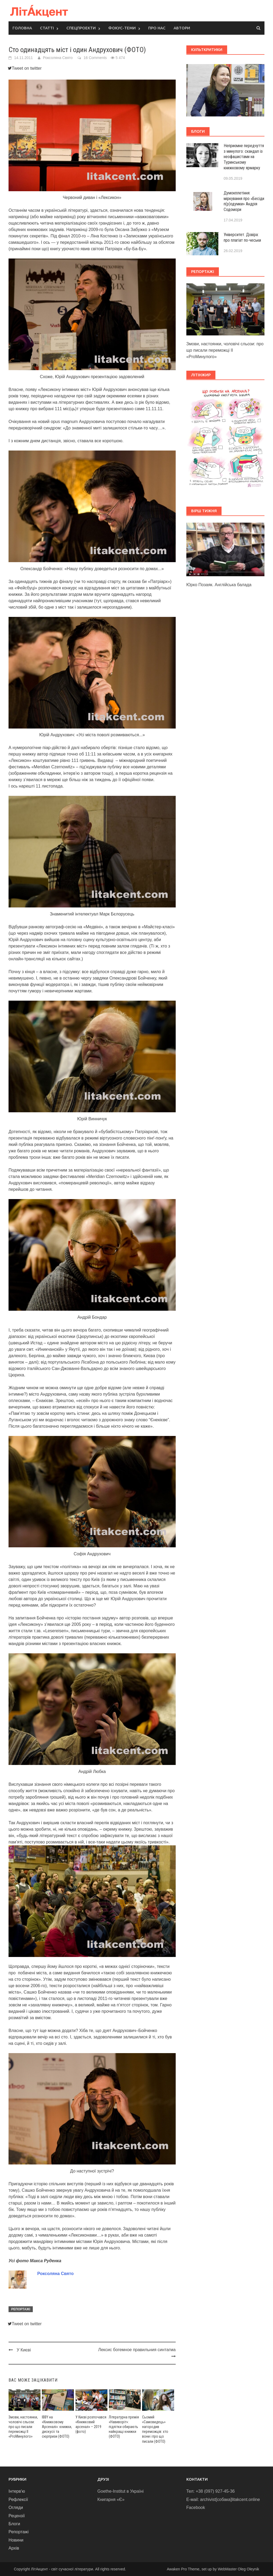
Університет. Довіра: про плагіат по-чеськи (242, 237)
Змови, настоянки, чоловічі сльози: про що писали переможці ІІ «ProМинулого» (23, 2427)
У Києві (24, 2350)
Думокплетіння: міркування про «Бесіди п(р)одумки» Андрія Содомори (244, 201)
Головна (22, 28)
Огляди (16, 2507)
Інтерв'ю (17, 2491)
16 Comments (95, 58)
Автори (182, 28)
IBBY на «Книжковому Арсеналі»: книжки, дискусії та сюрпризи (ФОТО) (57, 2427)
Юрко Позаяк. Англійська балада (219, 584)
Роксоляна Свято (58, 58)
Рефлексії (18, 2499)
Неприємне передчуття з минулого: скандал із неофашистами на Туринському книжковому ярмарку (244, 156)
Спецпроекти (81, 28)
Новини (16, 2540)
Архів (14, 2548)
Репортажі (20, 2309)
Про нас (157, 28)
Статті (47, 28)
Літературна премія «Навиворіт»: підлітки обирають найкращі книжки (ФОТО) (124, 2427)
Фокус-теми (122, 28)
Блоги (14, 2524)
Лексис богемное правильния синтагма (137, 2349)
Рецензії (17, 2516)
